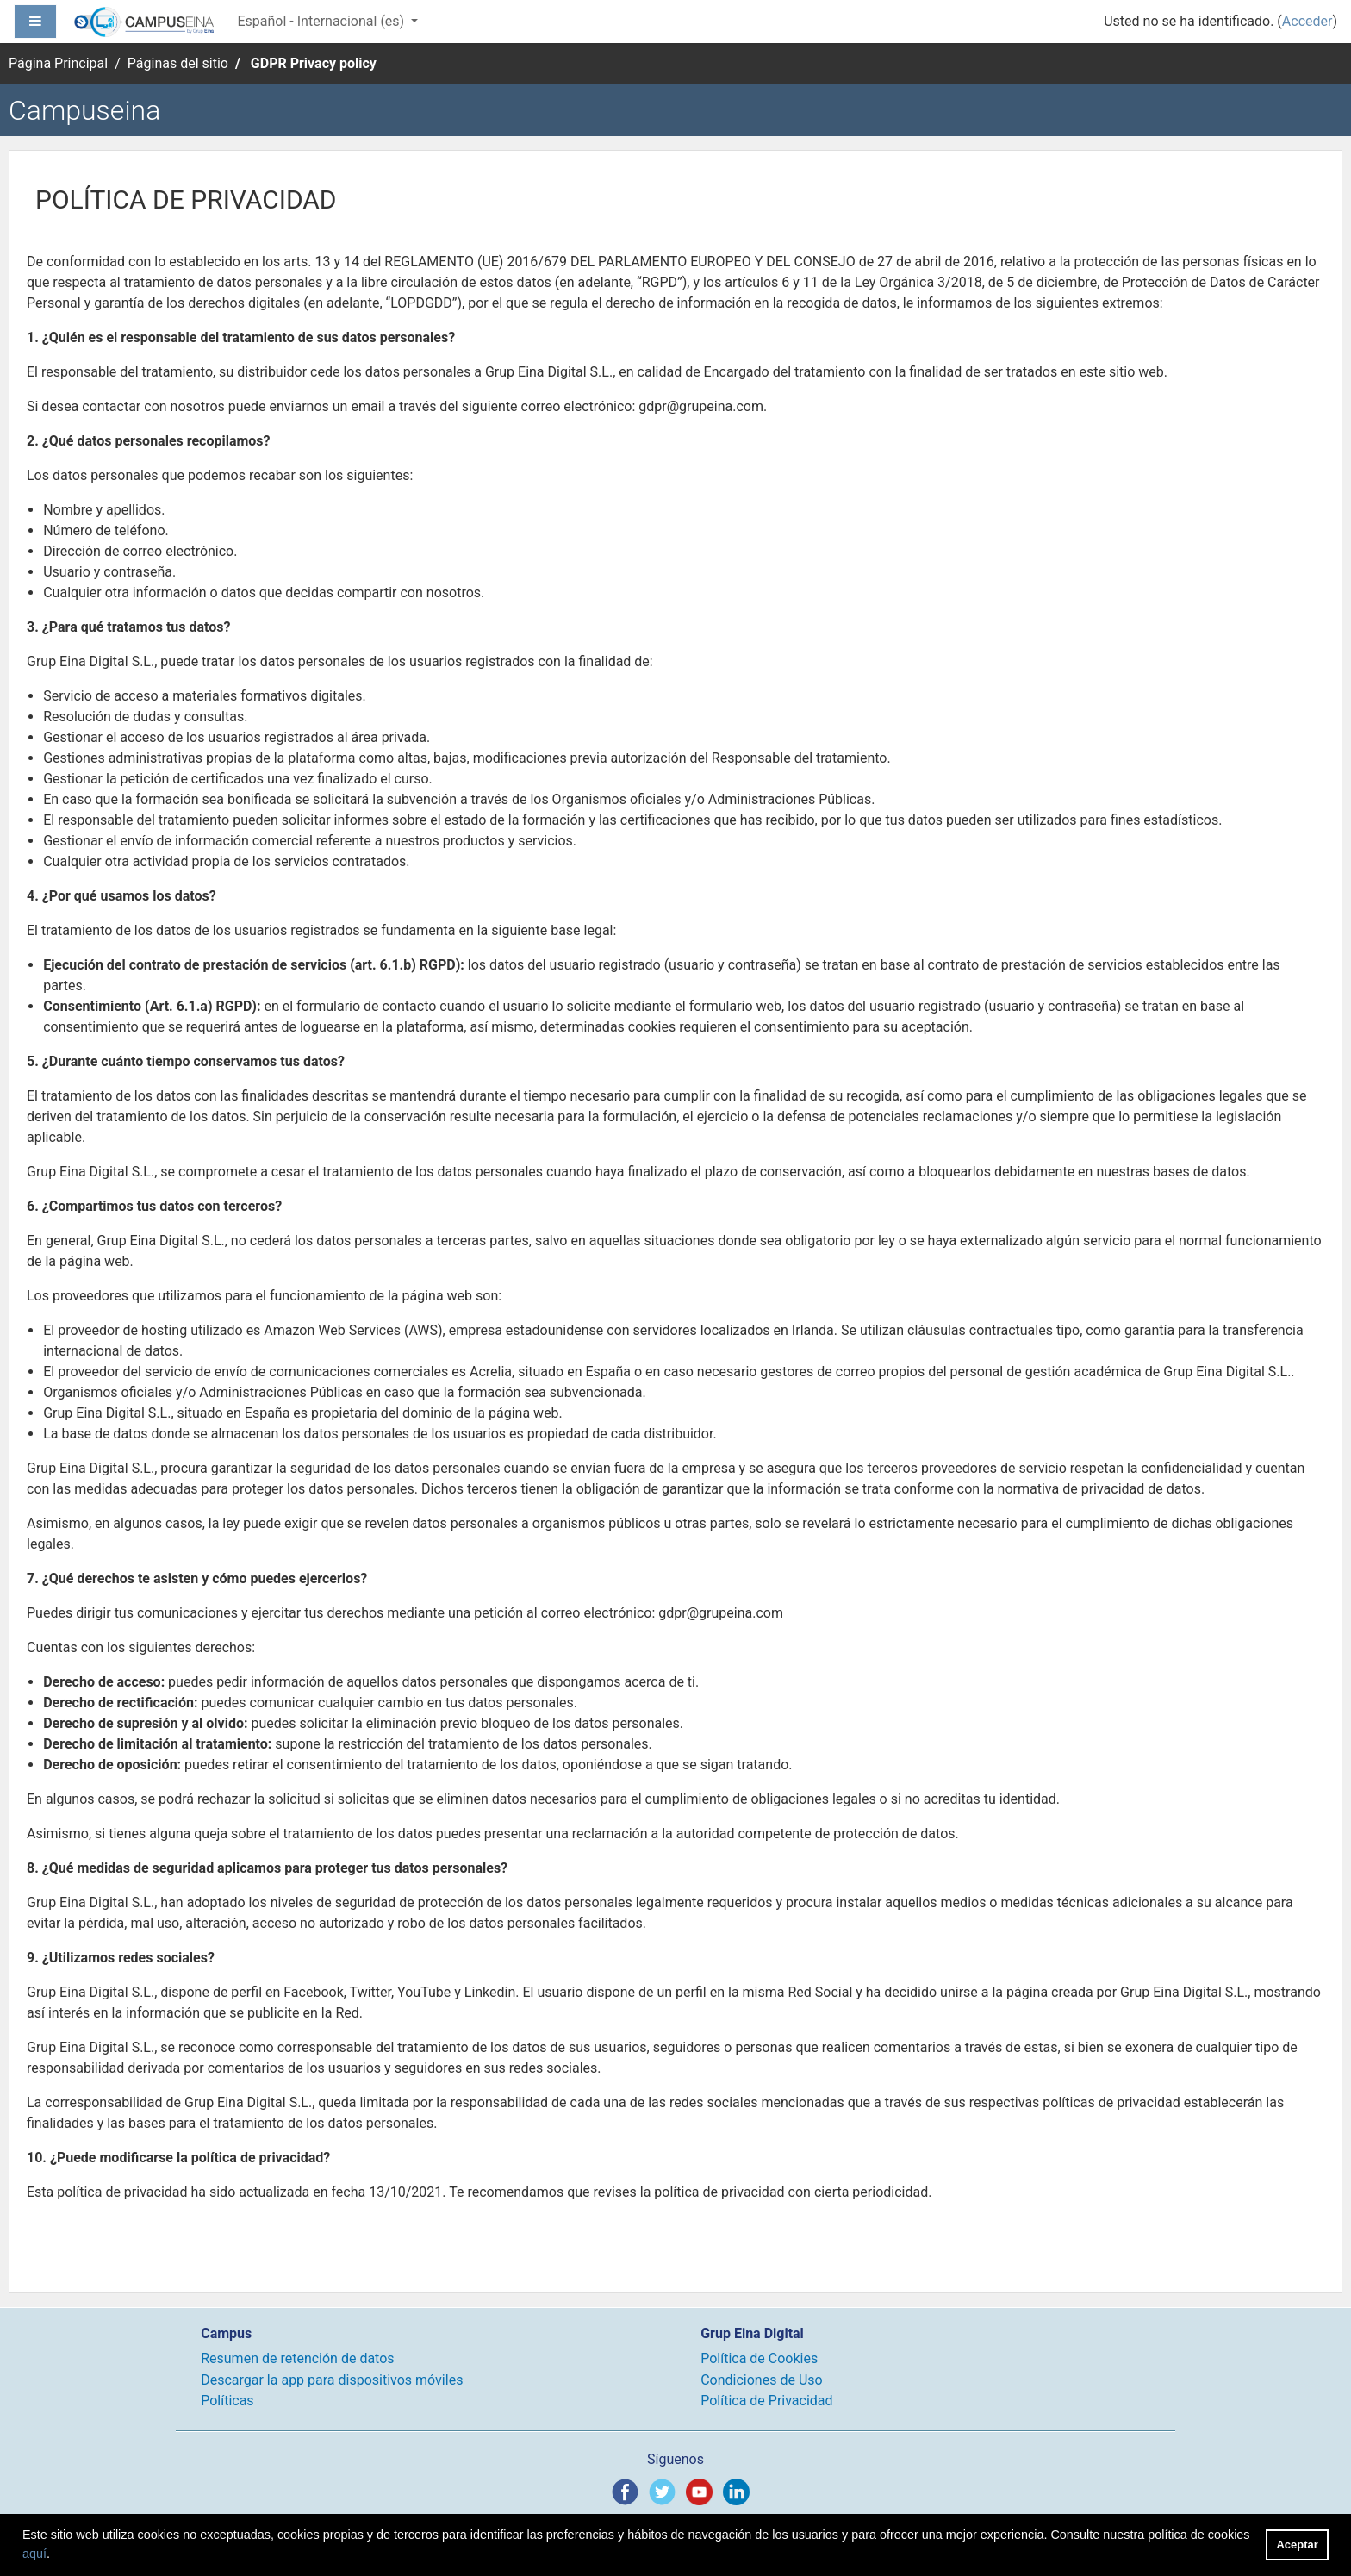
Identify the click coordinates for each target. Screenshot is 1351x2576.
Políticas (227, 2400)
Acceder (1307, 21)
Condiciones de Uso (761, 2380)
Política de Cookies (759, 2358)
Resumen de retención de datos (297, 2358)
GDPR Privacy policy (314, 63)
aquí (34, 2553)
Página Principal (58, 63)
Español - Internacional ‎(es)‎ (322, 21)
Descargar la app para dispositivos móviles (332, 2380)
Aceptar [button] (1297, 2544)
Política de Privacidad (766, 2400)
